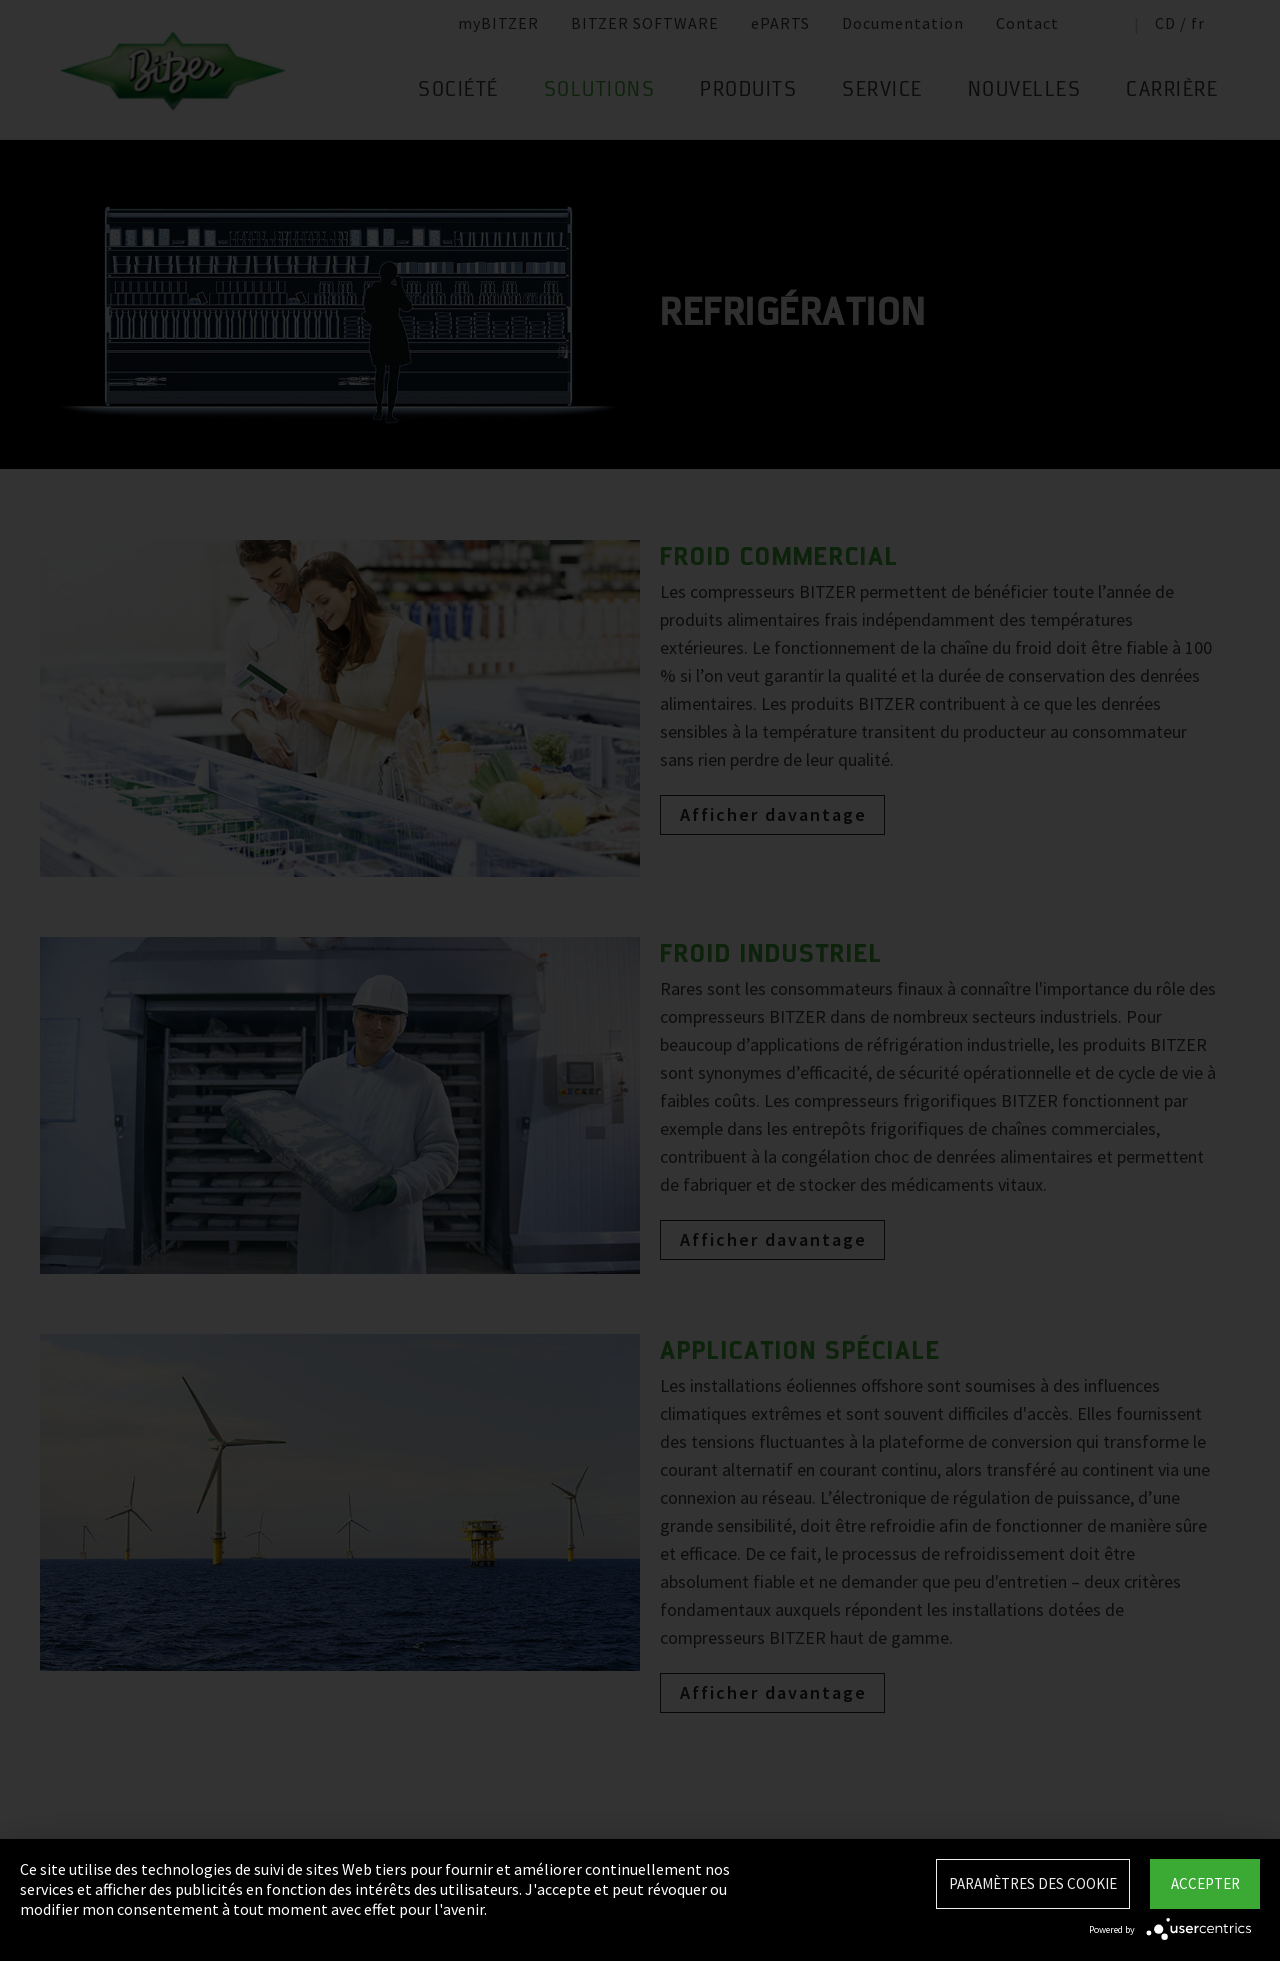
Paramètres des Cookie (1033, 1883)
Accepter (1205, 1883)
